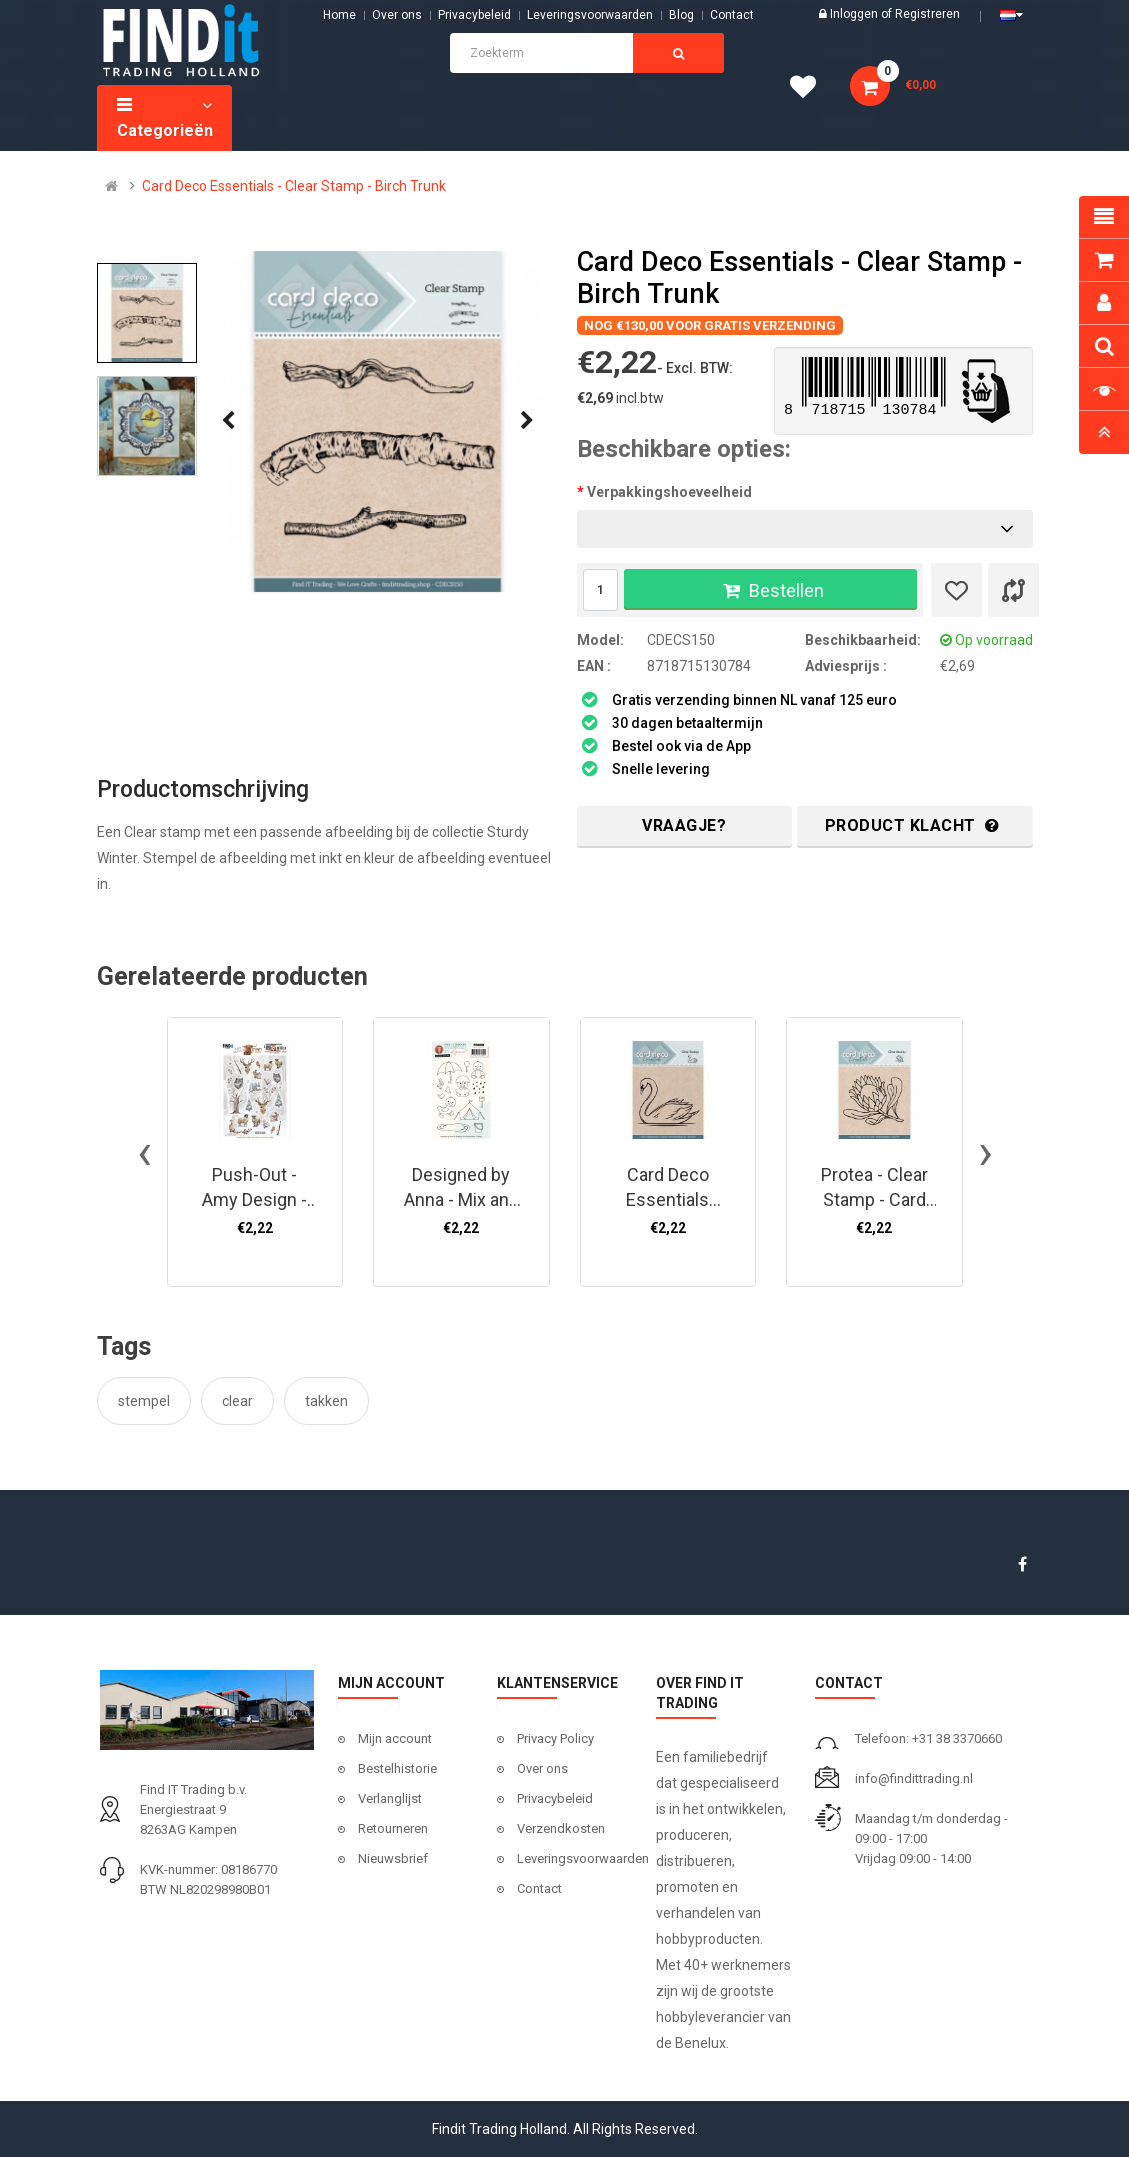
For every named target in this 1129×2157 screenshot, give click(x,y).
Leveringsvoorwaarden (590, 15)
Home (339, 15)
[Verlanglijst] (956, 590)
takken (326, 1401)
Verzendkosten (561, 1828)
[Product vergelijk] (1013, 590)
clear (237, 1401)
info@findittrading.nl (914, 1778)
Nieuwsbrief (393, 1858)
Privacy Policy (555, 1738)
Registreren (927, 14)
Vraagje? (684, 825)
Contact (539, 1888)
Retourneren (393, 1828)
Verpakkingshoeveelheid (669, 492)
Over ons (397, 15)
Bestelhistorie (397, 1768)
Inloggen (855, 14)
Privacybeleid (474, 15)
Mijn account (395, 1738)
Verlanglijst (390, 1798)
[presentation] (228, 421)
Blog (681, 15)
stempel (144, 1401)
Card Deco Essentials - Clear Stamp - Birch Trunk (294, 186)
